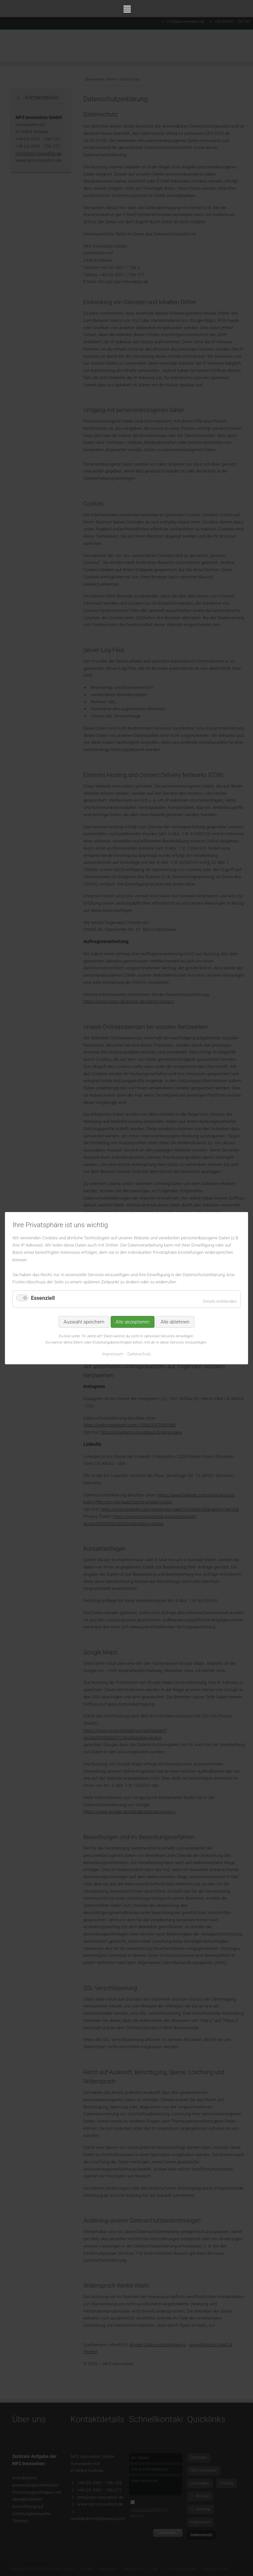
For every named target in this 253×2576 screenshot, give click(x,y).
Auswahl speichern (84, 1321)
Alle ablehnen (175, 1321)
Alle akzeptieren (133, 1321)
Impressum (113, 1353)
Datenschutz (139, 1353)
